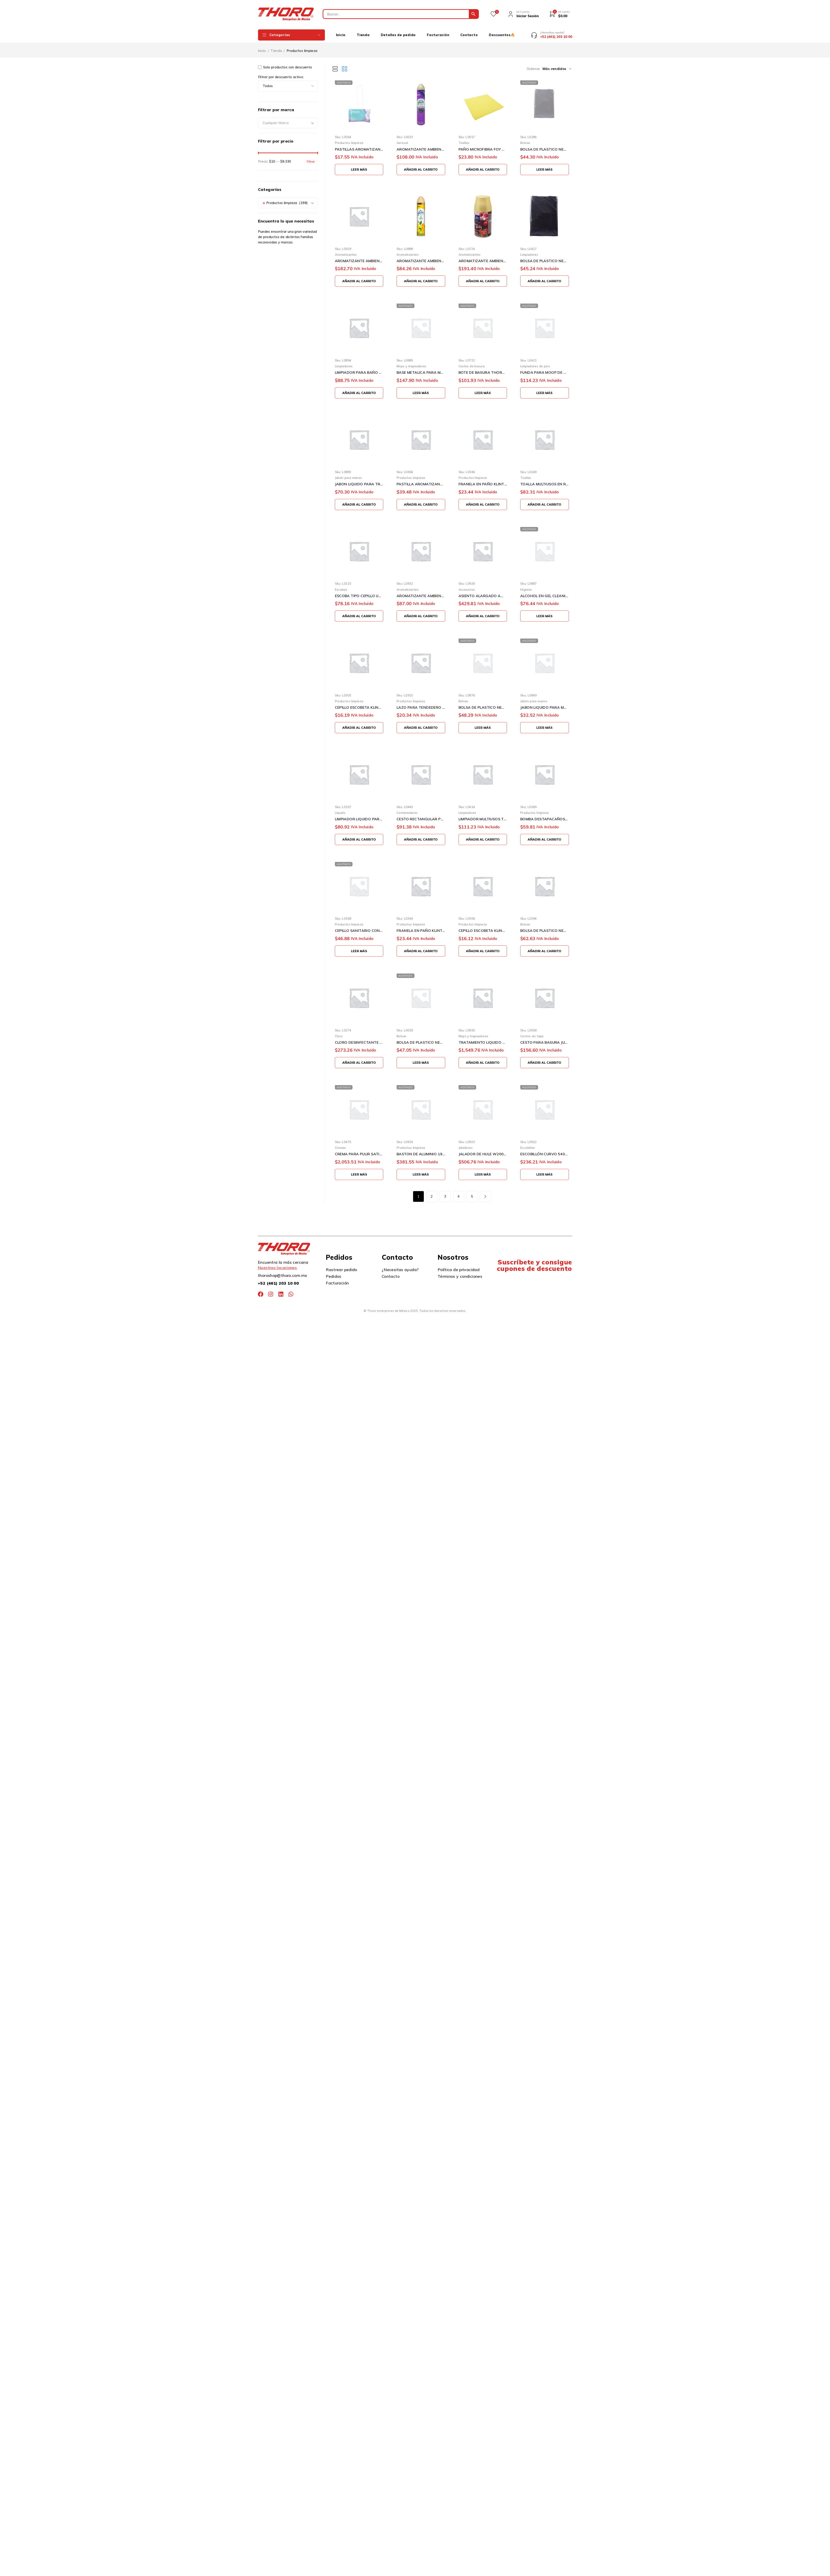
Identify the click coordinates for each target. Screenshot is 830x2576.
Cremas (340, 1144)
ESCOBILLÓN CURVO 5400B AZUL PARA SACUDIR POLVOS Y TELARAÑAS (544, 1150)
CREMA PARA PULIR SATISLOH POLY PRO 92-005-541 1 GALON (359, 1150)
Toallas (464, 139)
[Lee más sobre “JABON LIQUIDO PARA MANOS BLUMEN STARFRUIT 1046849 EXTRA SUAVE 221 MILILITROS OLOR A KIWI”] (544, 724)
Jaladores (466, 1144)
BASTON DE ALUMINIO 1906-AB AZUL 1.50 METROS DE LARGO (421, 1150)
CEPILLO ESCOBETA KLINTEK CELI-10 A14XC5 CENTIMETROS (359, 704)
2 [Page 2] (432, 1193)
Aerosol (402, 139)
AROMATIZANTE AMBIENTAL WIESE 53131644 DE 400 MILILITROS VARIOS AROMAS (421, 592)
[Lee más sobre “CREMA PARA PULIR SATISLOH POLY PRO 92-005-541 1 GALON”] (359, 1171)
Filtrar (311, 158)
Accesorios (467, 586)
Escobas (341, 586)
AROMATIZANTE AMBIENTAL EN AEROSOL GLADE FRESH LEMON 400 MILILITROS (421, 257)
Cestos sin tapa (532, 1033)
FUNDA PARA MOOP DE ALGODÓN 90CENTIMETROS (544, 369)
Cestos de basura (472, 363)
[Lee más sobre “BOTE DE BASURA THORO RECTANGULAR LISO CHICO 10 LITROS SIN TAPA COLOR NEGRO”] (483, 389)
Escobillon (527, 1144)
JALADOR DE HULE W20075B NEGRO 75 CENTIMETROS (483, 1150)
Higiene (526, 586)
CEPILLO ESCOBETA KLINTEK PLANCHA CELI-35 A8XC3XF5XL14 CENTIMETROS (483, 927)
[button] (421, 166)
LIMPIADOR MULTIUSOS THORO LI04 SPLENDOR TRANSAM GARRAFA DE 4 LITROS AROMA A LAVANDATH (483, 815)
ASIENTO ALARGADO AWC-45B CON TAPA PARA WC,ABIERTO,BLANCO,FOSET (483, 592)
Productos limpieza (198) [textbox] (285, 199)
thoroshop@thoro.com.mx (282, 1272)
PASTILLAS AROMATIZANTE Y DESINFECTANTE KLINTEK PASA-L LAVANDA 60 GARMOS (359, 146)
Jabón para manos (348, 474)
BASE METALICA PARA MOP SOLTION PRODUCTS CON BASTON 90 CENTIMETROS (421, 369)
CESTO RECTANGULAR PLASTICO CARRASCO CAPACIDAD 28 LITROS (421, 815)
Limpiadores (529, 251)
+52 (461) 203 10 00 (278, 1279)
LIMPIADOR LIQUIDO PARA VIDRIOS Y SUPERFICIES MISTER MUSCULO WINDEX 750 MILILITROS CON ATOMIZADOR (359, 815)
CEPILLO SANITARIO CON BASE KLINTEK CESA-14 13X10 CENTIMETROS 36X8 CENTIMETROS (359, 927)
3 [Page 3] (445, 1193)
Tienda (276, 47)
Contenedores (407, 809)
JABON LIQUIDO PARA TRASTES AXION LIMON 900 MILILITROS (359, 481)
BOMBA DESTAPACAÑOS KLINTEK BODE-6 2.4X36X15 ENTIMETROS (544, 815)
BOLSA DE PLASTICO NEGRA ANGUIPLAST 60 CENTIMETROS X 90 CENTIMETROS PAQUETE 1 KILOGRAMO (421, 1039)
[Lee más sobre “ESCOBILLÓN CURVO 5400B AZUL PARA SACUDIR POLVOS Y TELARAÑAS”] (544, 1171)
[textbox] (288, 119)
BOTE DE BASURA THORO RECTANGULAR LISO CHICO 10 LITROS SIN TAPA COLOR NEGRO (483, 369)
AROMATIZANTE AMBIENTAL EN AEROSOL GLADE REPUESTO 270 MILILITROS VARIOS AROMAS (483, 257)
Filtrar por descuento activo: (281, 74)
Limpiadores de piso (535, 363)
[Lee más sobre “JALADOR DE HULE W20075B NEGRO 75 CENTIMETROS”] (483, 1171)
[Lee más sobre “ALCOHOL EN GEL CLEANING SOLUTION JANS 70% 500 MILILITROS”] (544, 612)
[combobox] (288, 119)
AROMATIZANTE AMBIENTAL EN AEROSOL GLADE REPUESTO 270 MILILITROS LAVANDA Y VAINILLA (359, 257)
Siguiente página (485, 1193)
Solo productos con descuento (285, 64)
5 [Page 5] (472, 1193)
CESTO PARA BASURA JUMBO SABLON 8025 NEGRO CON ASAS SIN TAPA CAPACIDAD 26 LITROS (544, 1039)
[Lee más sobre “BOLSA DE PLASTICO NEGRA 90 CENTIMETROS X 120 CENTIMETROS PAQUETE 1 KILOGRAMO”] (544, 166)
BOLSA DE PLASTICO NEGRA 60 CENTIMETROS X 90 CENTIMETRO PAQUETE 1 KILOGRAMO (544, 257)
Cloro (339, 1033)
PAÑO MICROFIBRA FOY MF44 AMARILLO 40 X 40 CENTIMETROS (483, 146)
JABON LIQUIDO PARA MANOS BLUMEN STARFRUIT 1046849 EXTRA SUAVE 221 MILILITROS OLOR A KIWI (544, 704)
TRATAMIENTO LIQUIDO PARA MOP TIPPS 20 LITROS (483, 1039)
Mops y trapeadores (411, 363)
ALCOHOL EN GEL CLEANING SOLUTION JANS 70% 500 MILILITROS (544, 592)
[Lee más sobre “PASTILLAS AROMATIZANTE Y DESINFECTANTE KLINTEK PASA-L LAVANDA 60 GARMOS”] (359, 166)
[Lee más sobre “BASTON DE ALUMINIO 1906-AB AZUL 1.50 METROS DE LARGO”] (421, 1171)
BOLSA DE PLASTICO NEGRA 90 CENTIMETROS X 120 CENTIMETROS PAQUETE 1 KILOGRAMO (544, 146)
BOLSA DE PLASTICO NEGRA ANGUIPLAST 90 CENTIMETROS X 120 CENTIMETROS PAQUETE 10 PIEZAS (483, 704)
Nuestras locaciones (277, 1264)
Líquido (340, 809)
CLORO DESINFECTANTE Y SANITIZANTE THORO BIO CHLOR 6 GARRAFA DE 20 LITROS (359, 1039)
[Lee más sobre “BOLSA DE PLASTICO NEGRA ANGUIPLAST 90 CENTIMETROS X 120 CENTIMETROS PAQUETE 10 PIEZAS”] (483, 724)
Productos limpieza (349, 139)
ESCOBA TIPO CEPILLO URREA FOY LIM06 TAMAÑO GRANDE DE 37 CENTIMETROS (359, 592)
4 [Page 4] (458, 1193)
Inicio (262, 47)
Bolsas (525, 139)
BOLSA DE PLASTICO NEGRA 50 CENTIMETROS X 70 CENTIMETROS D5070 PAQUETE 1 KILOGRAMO (544, 927)
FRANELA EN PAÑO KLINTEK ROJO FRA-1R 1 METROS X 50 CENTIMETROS (483, 481)
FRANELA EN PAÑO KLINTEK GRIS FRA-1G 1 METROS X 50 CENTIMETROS (421, 927)
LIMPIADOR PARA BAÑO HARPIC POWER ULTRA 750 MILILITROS (359, 369)
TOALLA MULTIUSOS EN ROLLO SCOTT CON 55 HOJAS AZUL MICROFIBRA (544, 481)
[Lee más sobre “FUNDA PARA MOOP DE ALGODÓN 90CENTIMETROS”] (544, 389)
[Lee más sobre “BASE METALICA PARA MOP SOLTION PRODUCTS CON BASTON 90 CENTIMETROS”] (421, 389)
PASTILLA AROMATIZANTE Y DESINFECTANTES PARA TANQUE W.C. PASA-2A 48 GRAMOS (421, 481)
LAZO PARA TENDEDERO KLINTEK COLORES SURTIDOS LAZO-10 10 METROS (421, 704)
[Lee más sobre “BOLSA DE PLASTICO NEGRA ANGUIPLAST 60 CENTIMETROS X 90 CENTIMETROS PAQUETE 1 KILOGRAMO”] (421, 1059)
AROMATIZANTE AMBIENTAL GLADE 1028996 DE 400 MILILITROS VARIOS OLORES (421, 146)
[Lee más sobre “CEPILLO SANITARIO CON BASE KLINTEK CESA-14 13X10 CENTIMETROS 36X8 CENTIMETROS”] (359, 947)
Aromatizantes (346, 251)
